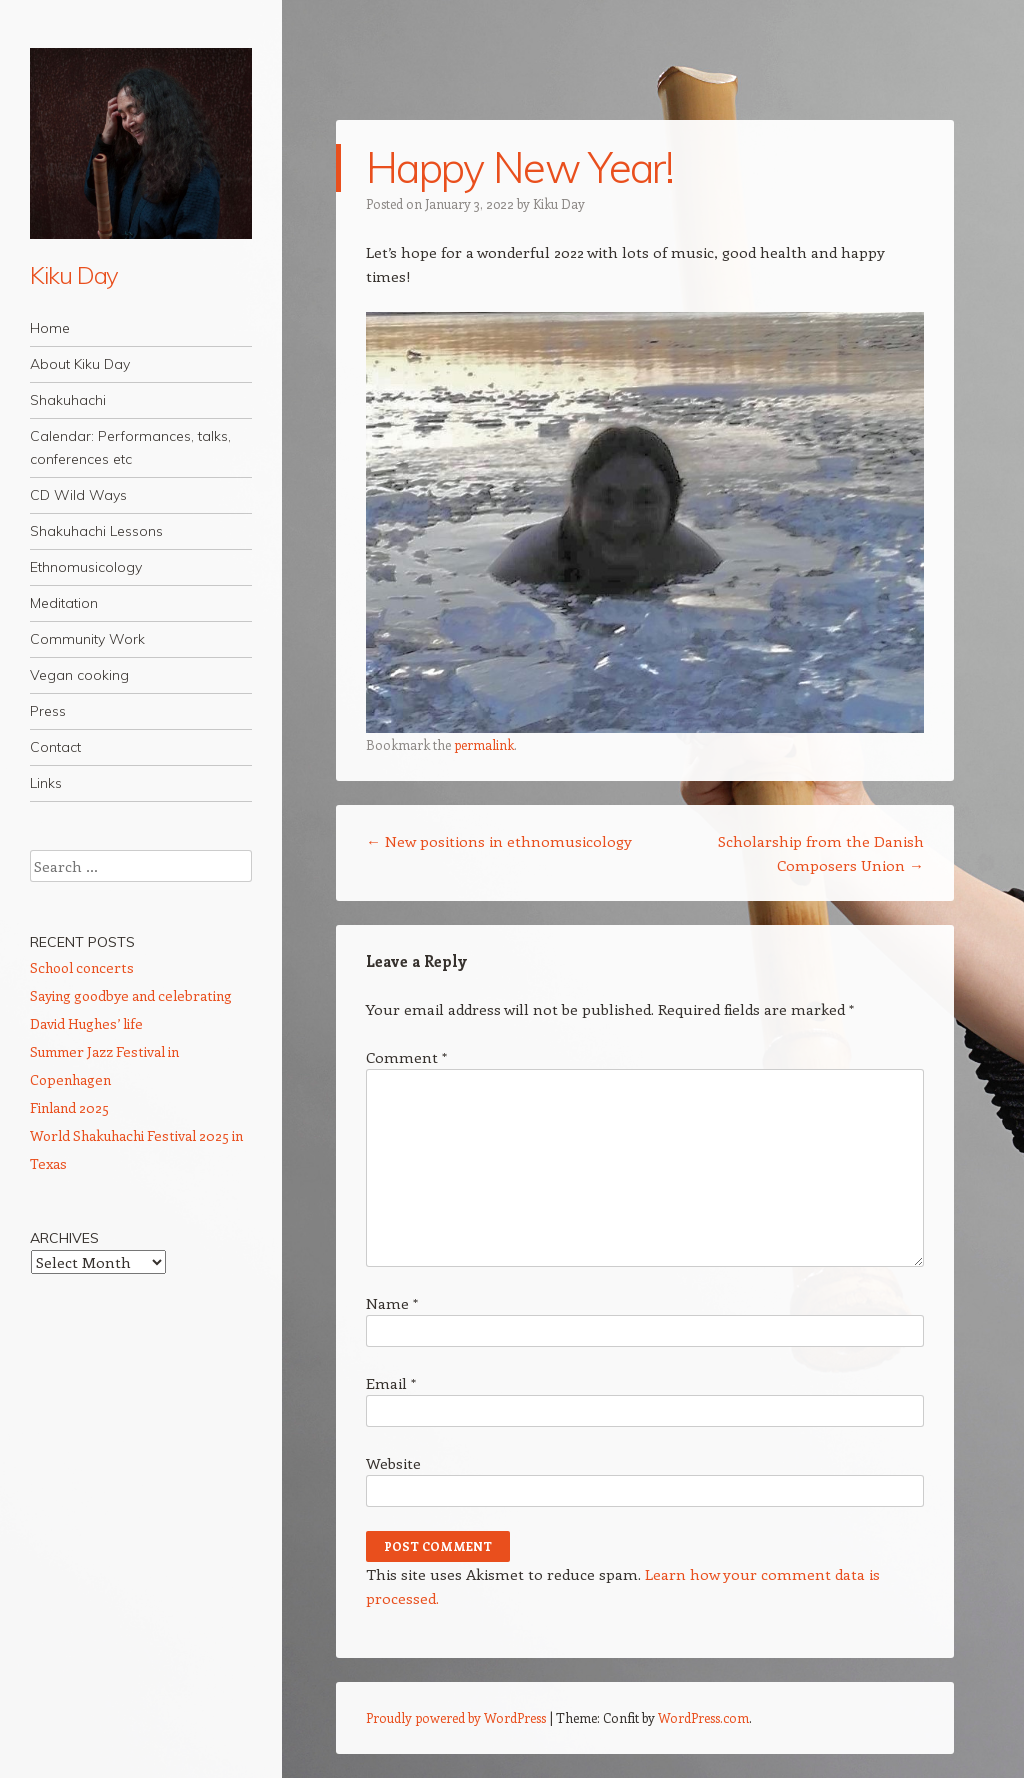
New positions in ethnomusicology (499, 841)
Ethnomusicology (86, 567)
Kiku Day (74, 275)
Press (48, 711)
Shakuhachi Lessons (96, 531)
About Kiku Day (80, 364)
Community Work (87, 639)
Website (393, 1463)
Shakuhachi (68, 400)
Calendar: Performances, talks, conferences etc (130, 447)
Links (46, 783)
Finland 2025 (69, 1107)
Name (392, 1303)
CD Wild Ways (78, 495)
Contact (55, 747)
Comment (406, 1057)
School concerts (82, 967)
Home (50, 328)
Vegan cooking (79, 675)
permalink (484, 744)
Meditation (64, 603)
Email (391, 1383)
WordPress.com (703, 1717)
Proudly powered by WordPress (456, 1717)
